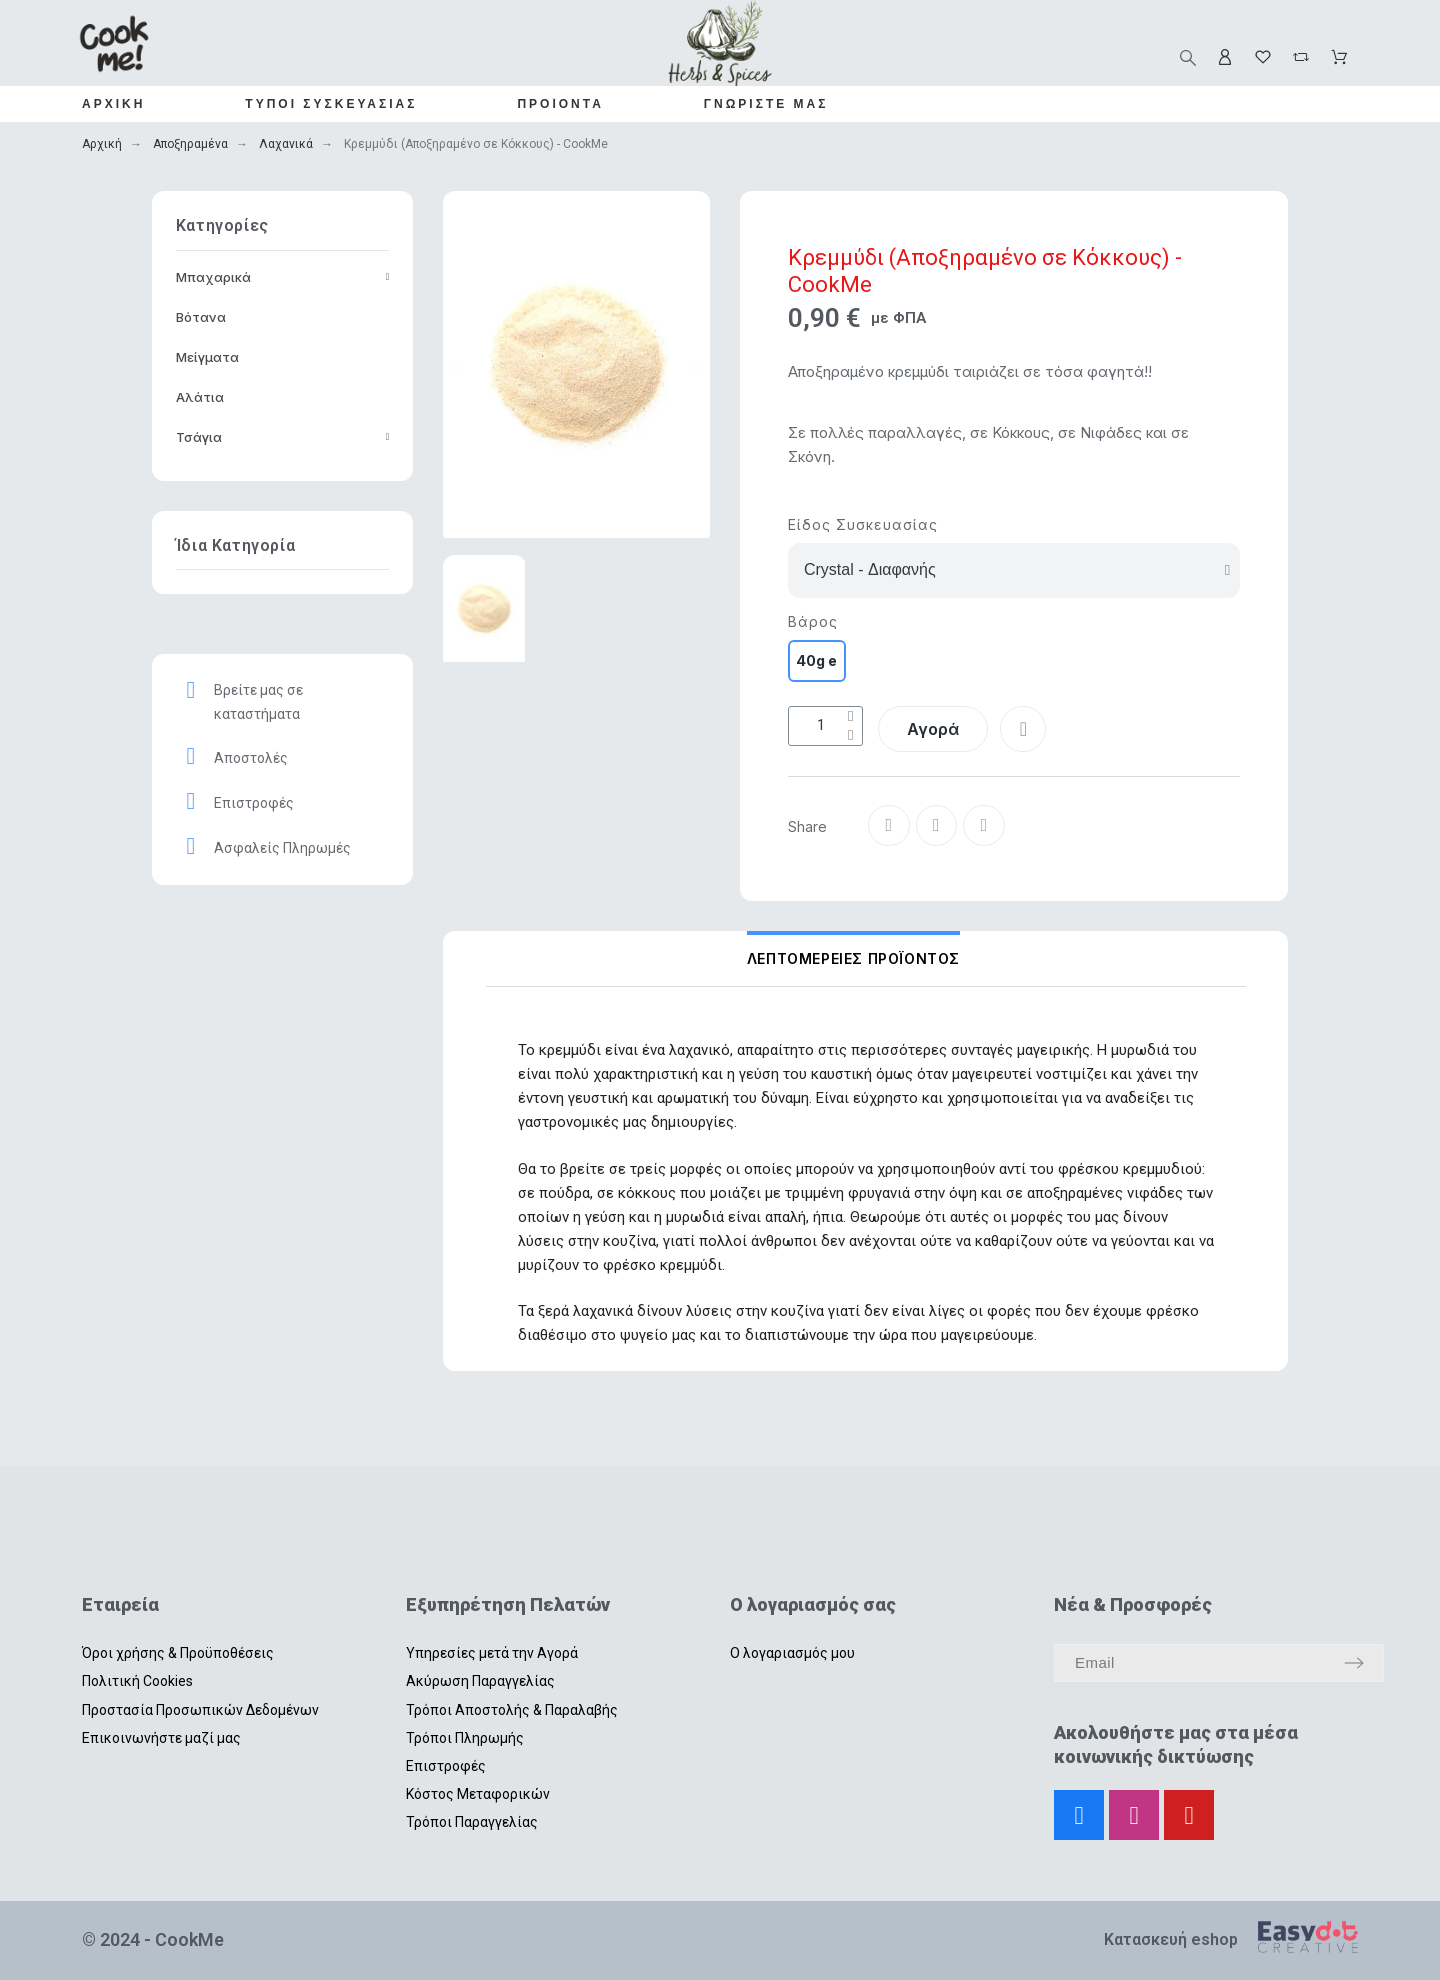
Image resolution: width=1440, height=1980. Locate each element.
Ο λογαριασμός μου (792, 1653)
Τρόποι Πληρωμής (465, 1738)
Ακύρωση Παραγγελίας (480, 1681)
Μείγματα (207, 357)
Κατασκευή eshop (1171, 1939)
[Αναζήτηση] (1188, 58)
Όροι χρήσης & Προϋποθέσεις (178, 1653)
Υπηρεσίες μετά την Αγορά (492, 1653)
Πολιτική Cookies (137, 1681)
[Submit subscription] (1354, 1663)
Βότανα (201, 317)
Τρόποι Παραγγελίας (472, 1822)
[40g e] (817, 661)
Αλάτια (200, 397)
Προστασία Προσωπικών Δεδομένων (200, 1710)
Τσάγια (283, 437)
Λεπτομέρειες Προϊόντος (853, 958)
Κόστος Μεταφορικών (478, 1794)
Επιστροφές (446, 1766)
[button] (456, 368)
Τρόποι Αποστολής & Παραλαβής (512, 1710)
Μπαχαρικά (283, 277)
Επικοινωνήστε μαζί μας (161, 1738)
